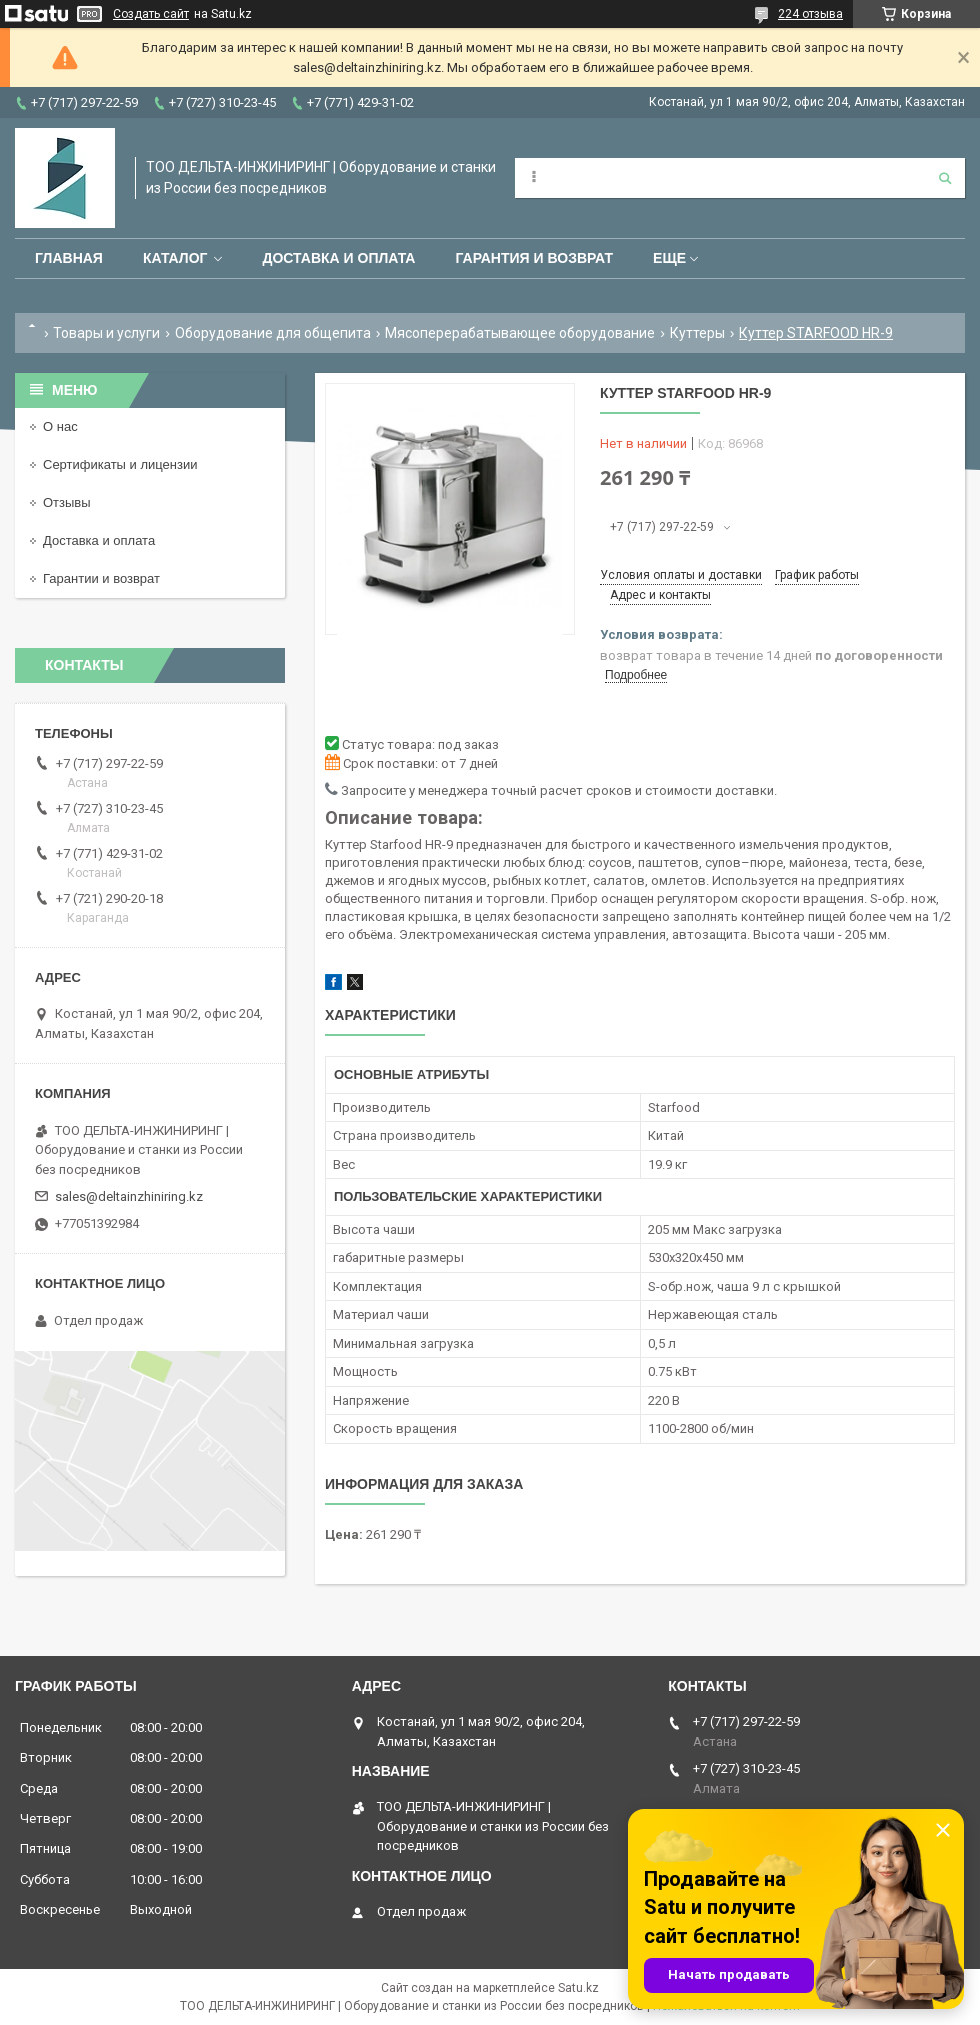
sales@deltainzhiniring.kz (129, 1196)
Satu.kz (578, 1988)
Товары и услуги (106, 333)
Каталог (175, 258)
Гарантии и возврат (101, 578)
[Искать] (945, 178)
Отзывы (67, 502)
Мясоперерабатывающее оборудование (520, 333)
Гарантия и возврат (534, 258)
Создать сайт (151, 14)
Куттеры (697, 333)
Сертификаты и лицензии (120, 464)
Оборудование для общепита (273, 333)
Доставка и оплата (338, 258)
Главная (69, 258)
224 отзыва (810, 14)
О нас (60, 426)
